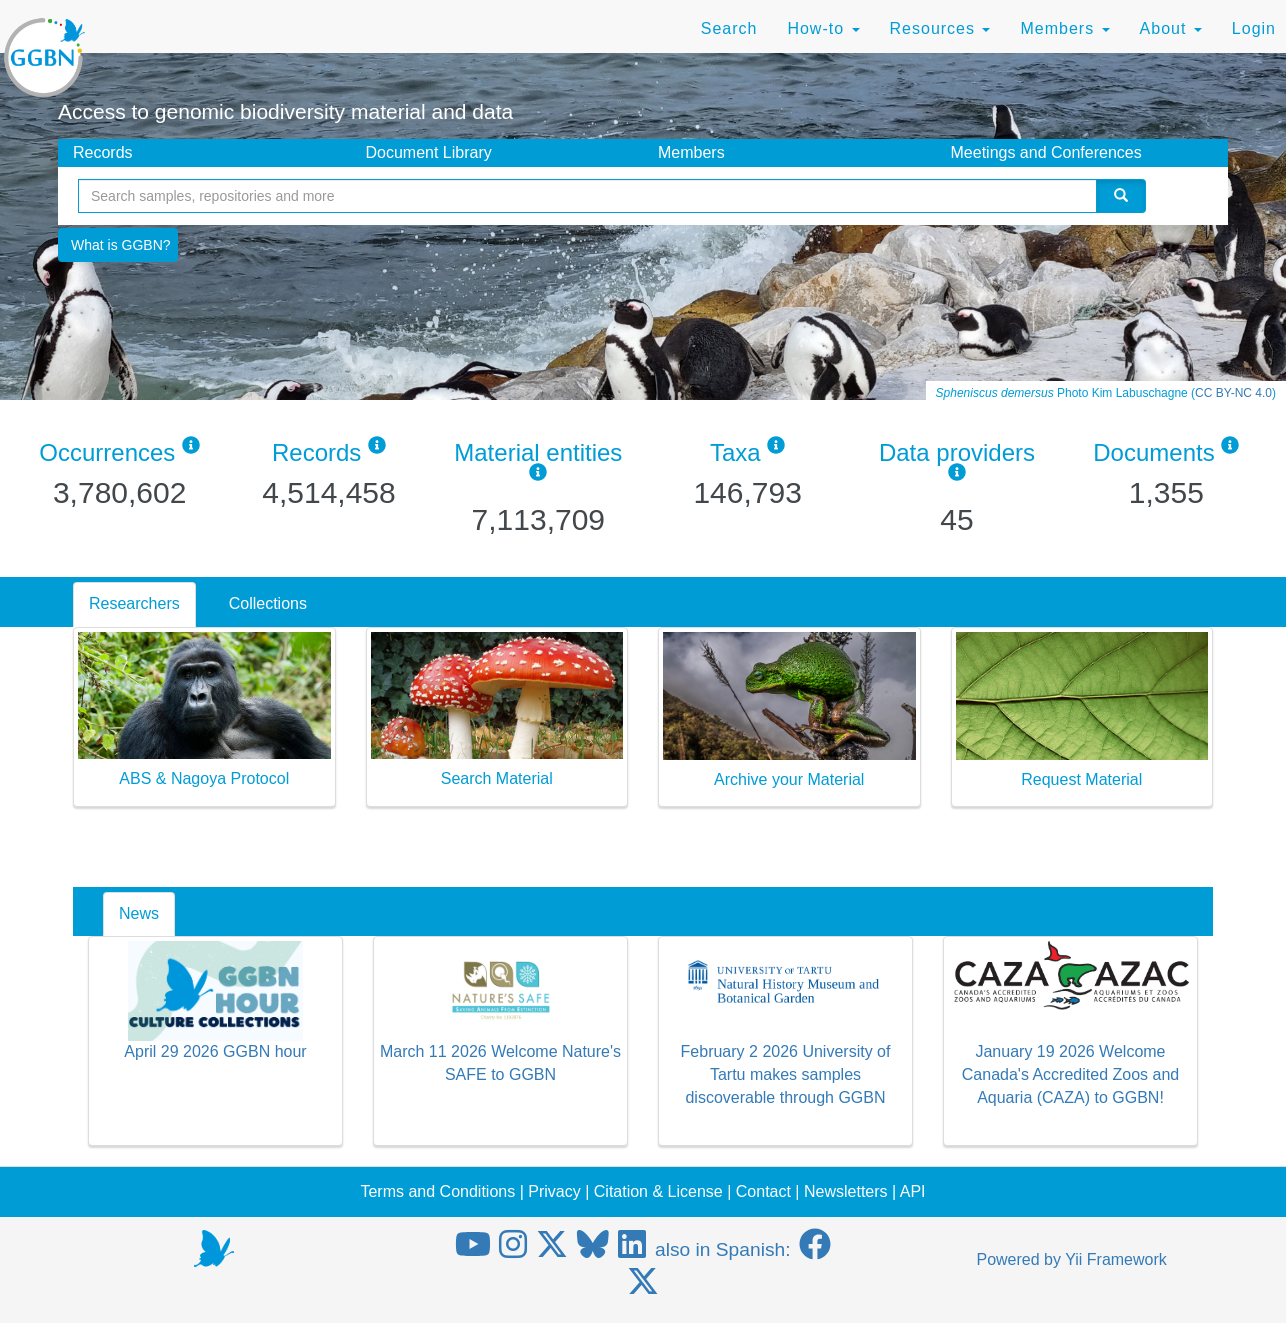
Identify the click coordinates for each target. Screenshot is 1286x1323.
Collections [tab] (268, 603)
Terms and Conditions (437, 1191)
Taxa (735, 452)
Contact (763, 1191)
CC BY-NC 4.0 (1233, 393)
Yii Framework (1116, 1259)
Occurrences (107, 452)
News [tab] (139, 913)
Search (729, 28)
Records (103, 152)
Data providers (957, 452)
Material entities (538, 452)
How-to (823, 28)
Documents (1153, 452)
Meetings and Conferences (1046, 152)
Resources (940, 28)
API (913, 1191)
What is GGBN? (121, 245)
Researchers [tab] (134, 603)
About (1171, 28)
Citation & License (658, 1191)
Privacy (554, 1191)
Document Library (429, 152)
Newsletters (846, 1191)
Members (1064, 28)
